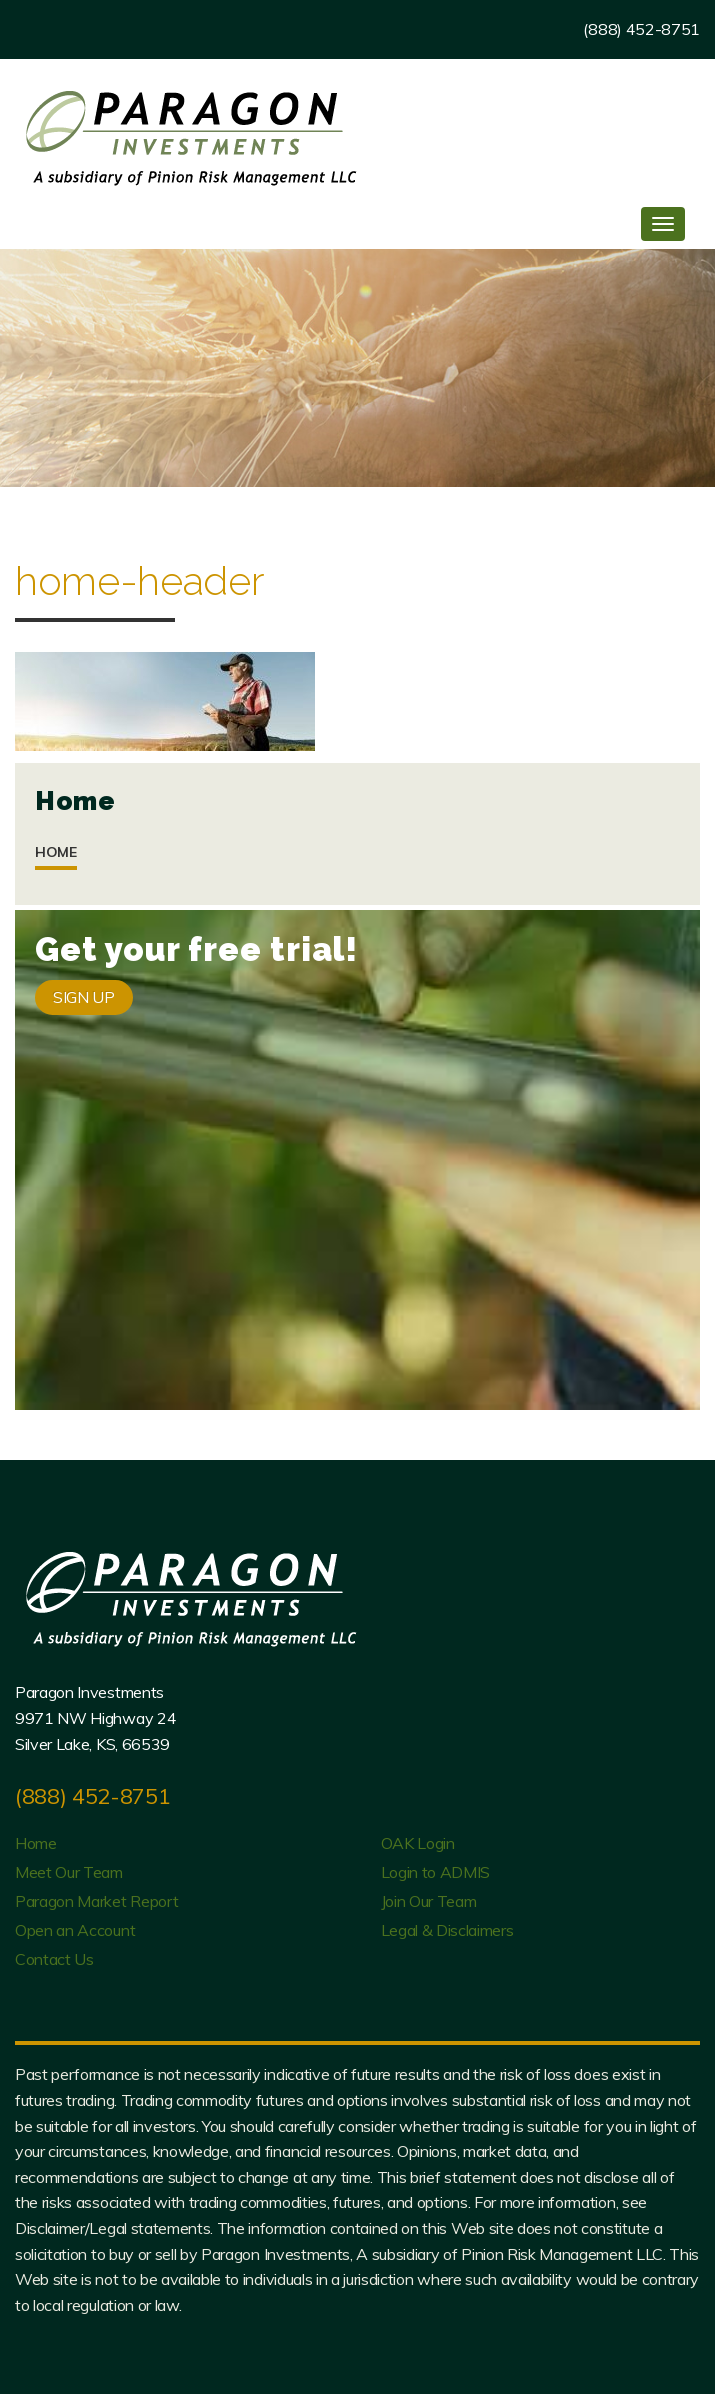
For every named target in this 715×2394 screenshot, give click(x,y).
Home (56, 852)
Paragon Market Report (96, 1901)
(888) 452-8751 (641, 29)
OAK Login (418, 1843)
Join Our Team (429, 1901)
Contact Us (54, 1959)
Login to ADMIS (436, 1872)
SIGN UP (84, 997)
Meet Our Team (69, 1872)
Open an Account (75, 1930)
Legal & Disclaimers (447, 1930)
